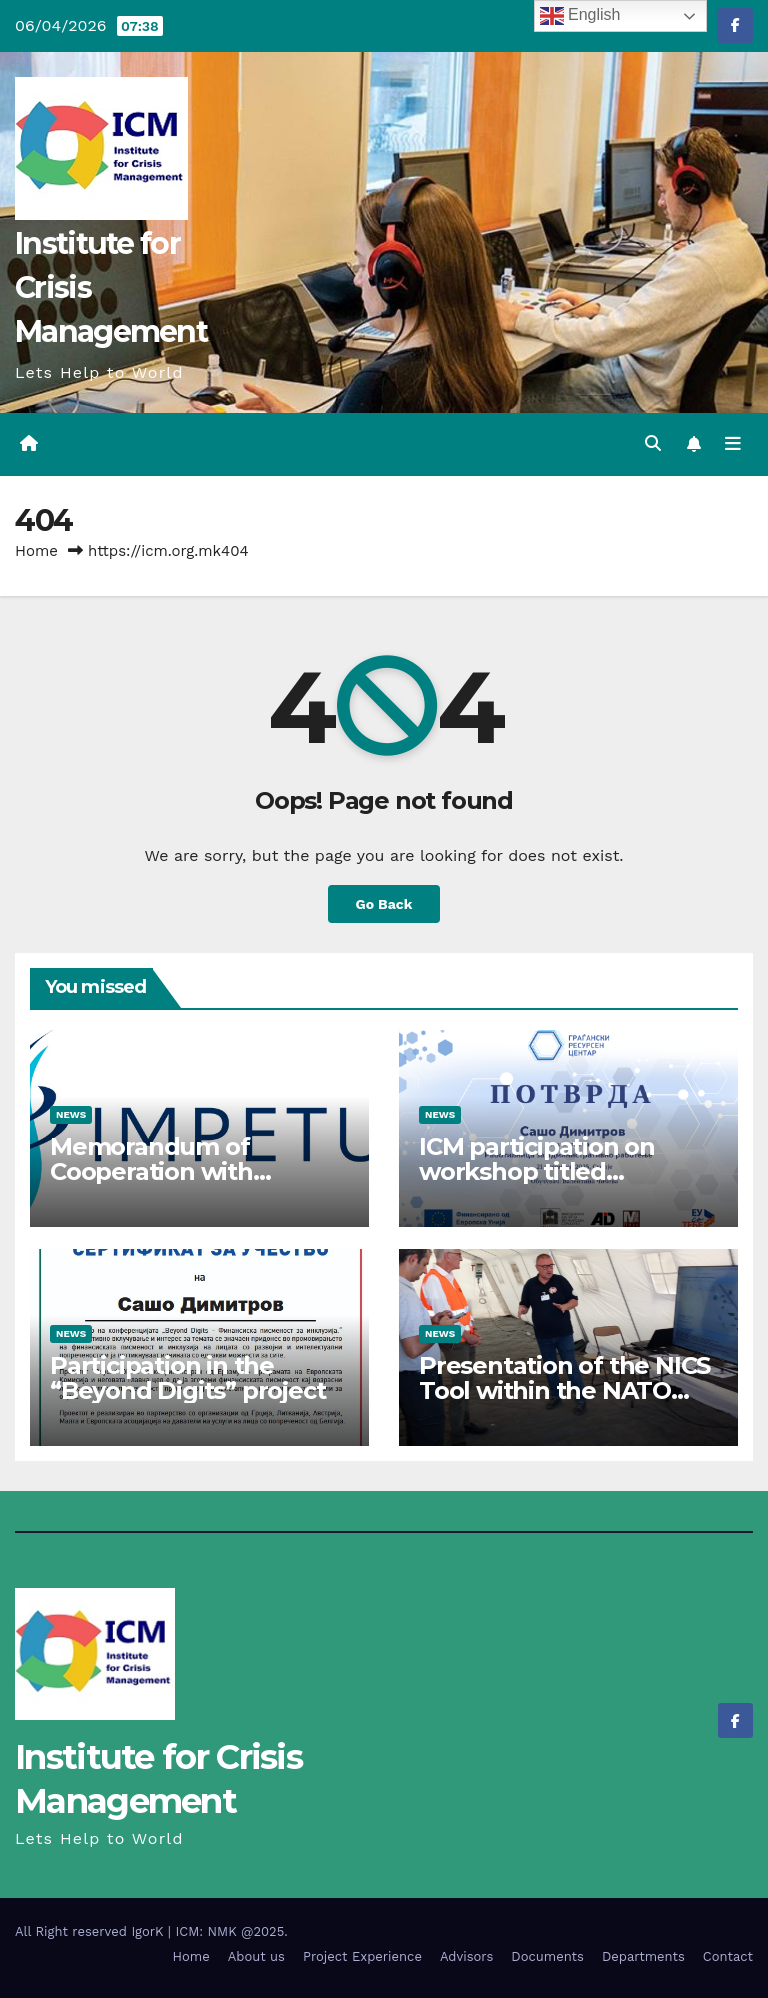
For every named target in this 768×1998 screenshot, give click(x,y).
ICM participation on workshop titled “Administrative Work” (550, 1171)
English (580, 16)
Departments (643, 1956)
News (71, 1114)
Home (36, 551)
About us (256, 1956)
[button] (653, 443)
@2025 (262, 1931)
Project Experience (362, 1956)
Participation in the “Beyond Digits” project (187, 1378)
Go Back (384, 904)
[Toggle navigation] (733, 444)
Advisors (466, 1956)
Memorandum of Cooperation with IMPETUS (151, 1171)
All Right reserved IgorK (91, 1931)
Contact (728, 1956)
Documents (547, 1956)
